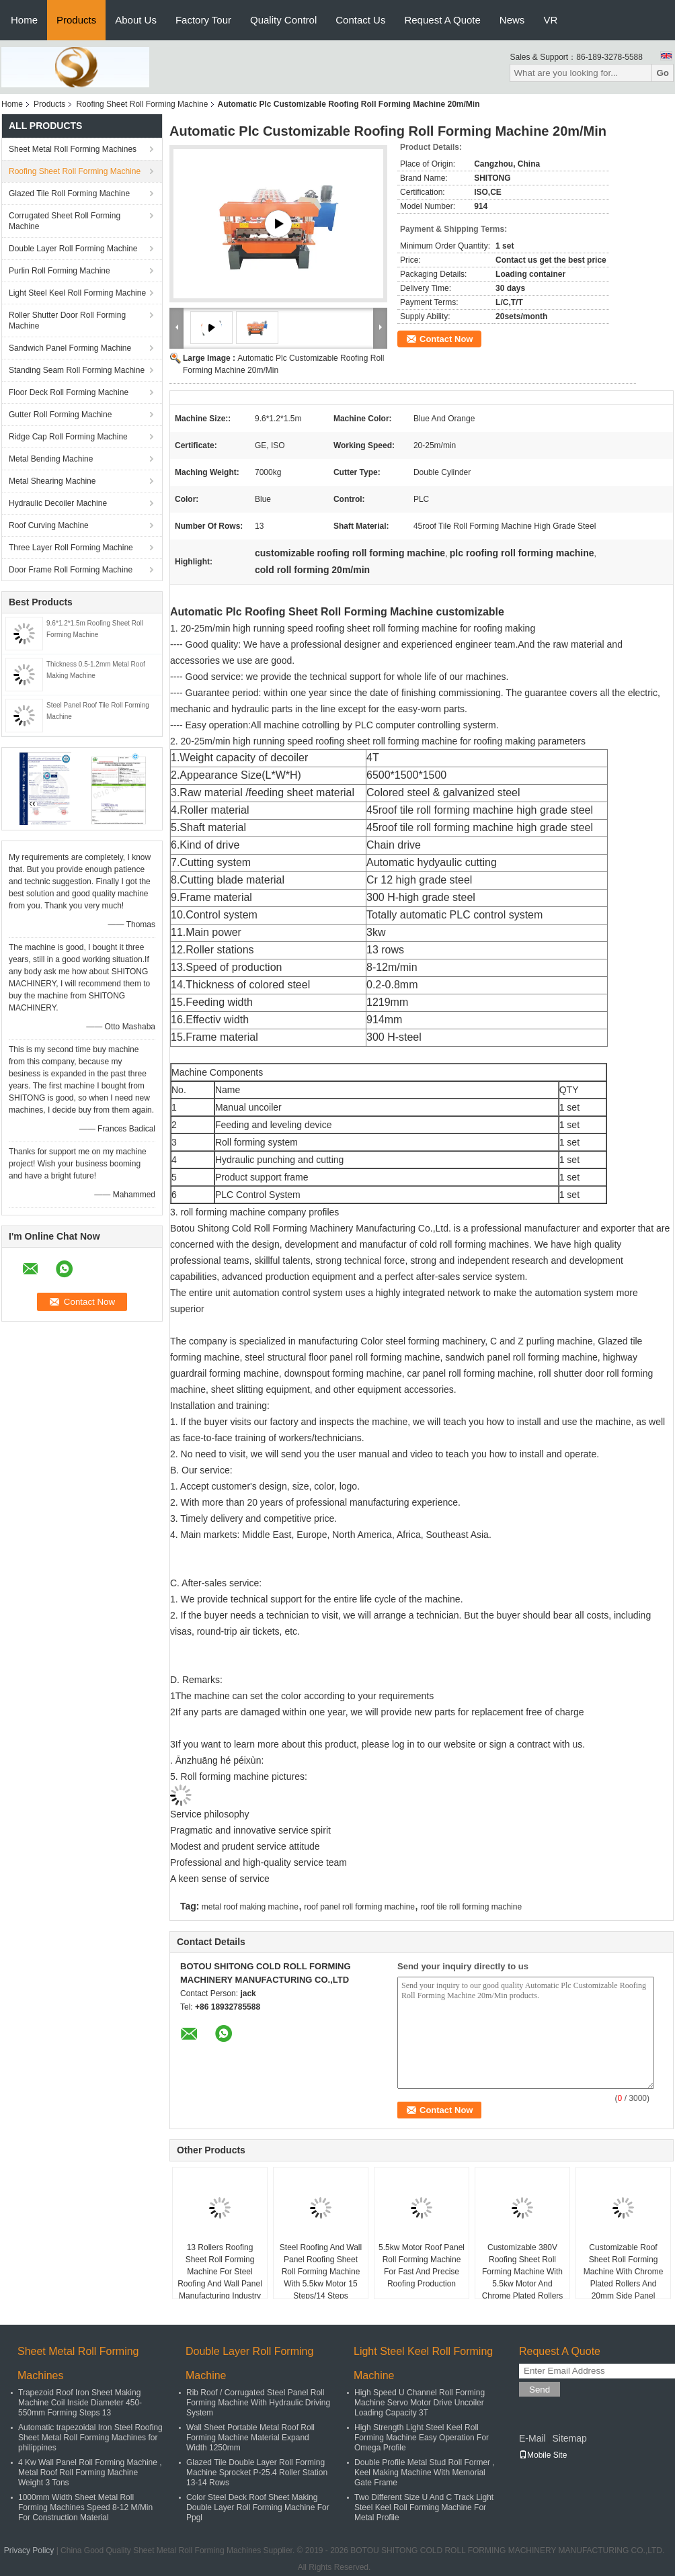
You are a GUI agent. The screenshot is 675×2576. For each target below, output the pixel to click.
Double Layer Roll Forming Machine (73, 248)
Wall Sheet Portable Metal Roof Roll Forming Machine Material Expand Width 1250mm (250, 2437)
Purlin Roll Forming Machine (59, 270)
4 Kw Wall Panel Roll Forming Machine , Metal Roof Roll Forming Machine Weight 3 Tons (90, 2472)
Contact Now (446, 339)
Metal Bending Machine (51, 459)
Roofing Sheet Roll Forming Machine (142, 104)
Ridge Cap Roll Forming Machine (68, 436)
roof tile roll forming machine (471, 1907)
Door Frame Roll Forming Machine (70, 569)
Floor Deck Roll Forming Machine (68, 392)
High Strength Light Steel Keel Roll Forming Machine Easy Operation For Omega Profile (421, 2437)
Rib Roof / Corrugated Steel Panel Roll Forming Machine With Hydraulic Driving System (258, 2402)
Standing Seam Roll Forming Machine (77, 370)
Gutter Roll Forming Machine (60, 414)
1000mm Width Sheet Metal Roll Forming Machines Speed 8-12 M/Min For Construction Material (85, 2507)
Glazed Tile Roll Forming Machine (69, 193)
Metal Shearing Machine (52, 481)
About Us (136, 20)
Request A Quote (442, 20)
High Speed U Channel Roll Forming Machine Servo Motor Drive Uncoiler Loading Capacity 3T (419, 2402)
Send (539, 2390)
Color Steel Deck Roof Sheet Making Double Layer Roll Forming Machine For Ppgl (257, 2507)
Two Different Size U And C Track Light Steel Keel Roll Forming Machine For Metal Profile (423, 2507)
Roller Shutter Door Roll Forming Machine (67, 320)
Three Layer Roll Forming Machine (71, 547)
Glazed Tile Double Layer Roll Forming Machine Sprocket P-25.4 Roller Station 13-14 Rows (256, 2472)
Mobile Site (543, 2455)
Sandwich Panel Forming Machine (70, 348)
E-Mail (532, 2438)
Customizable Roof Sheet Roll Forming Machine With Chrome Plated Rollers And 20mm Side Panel (624, 2272)
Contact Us (360, 20)
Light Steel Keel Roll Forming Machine (77, 293)
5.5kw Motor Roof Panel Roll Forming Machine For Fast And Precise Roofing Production (422, 2265)
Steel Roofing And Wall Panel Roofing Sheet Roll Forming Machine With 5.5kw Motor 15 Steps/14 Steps (321, 2272)
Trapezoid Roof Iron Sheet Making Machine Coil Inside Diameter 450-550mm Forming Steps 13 (80, 2402)
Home (24, 20)
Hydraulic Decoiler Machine (58, 503)
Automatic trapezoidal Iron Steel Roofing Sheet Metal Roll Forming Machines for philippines (90, 2437)
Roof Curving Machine (49, 525)
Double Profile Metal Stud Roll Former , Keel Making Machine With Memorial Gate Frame (424, 2472)
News (512, 20)
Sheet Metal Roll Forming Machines (72, 149)
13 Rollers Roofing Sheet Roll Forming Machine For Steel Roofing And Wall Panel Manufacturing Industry (219, 2272)
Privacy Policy (29, 2550)
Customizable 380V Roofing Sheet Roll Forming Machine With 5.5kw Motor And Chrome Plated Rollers (522, 2272)
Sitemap (569, 2438)
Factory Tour (203, 20)
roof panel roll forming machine (359, 1907)
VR (550, 20)
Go (662, 73)
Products (76, 20)
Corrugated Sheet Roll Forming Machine (64, 221)
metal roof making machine (250, 1907)
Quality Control (283, 20)
